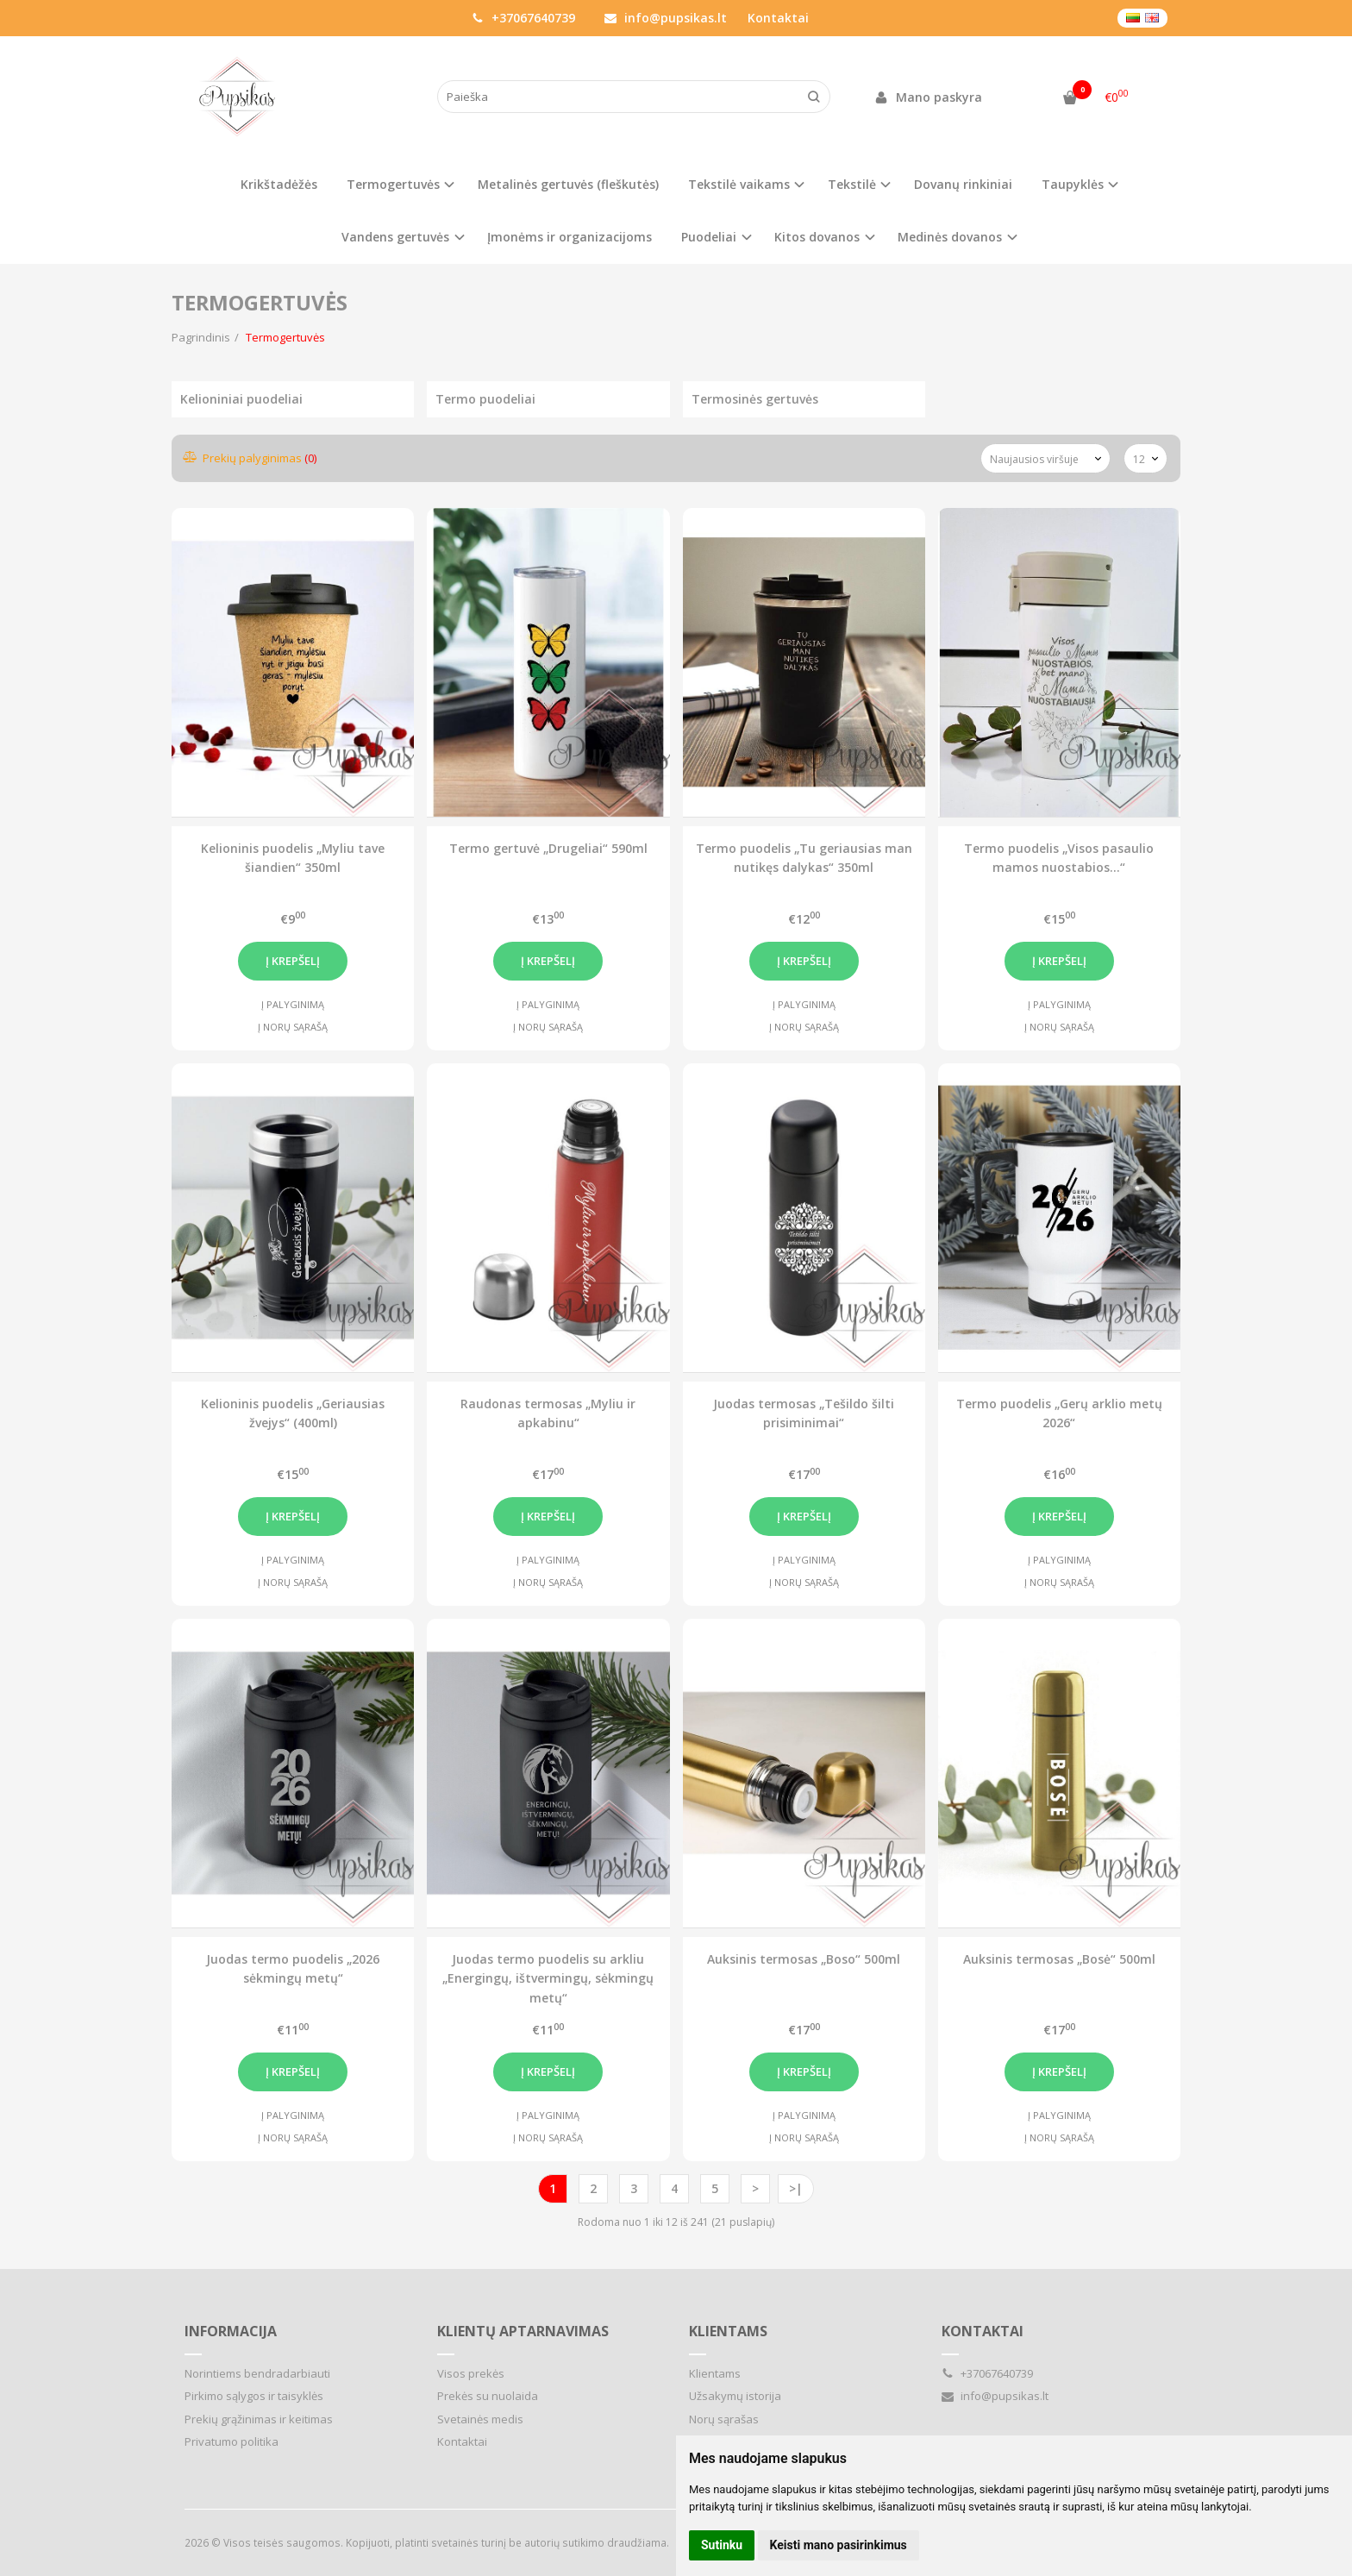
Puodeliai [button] (708, 237)
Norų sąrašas (724, 2419)
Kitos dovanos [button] (817, 237)
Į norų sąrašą (293, 1026)
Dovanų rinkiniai (963, 184)
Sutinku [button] (721, 2545)
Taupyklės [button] (1073, 184)
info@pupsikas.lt (665, 17)
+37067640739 (523, 17)
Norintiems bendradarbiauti (257, 2373)
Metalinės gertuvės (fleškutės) (568, 184)
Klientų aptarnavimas (523, 2331)
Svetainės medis (480, 2419)
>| (796, 2188)
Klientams (728, 2331)
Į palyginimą (292, 1004)
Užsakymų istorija (735, 2396)
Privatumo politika (232, 2441)
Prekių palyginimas (250, 458)
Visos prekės (470, 2373)
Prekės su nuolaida (487, 2396)
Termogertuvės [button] (393, 184)
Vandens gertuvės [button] (395, 237)
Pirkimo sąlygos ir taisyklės (254, 2396)
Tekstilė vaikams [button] (739, 184)
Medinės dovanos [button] (950, 237)
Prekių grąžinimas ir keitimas (259, 2419)
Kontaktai (778, 17)
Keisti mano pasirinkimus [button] (838, 2545)
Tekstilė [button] (852, 184)
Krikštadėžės (279, 184)
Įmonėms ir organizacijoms (569, 237)
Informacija (231, 2331)
